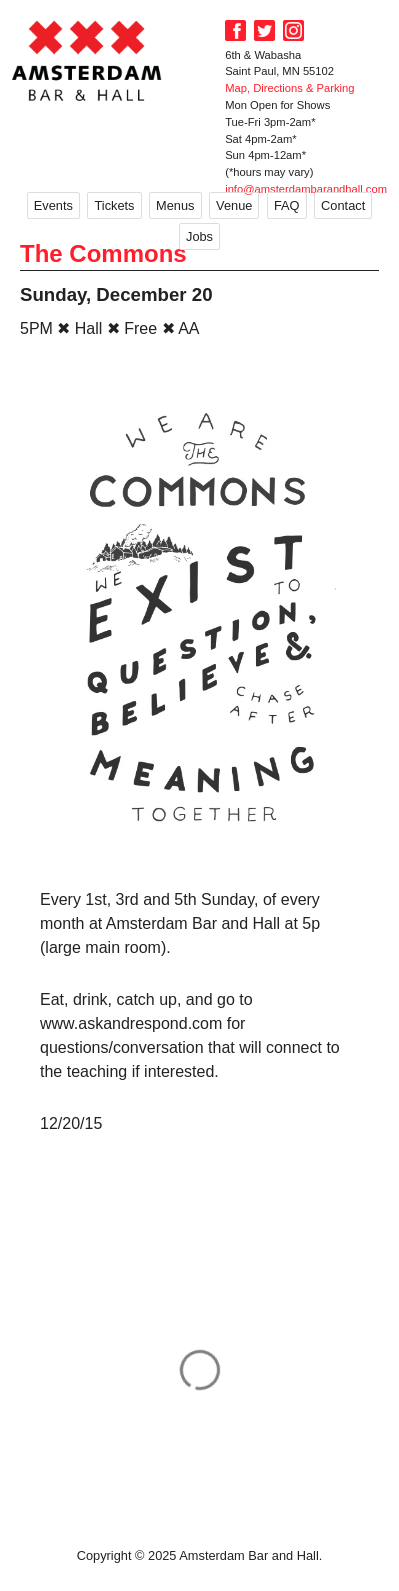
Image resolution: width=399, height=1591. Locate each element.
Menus (175, 205)
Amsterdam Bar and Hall (87, 60)
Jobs (199, 236)
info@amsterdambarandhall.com (306, 189)
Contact (343, 205)
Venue (234, 205)
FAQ (287, 205)
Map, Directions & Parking (289, 88)
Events (53, 205)
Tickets (114, 205)
